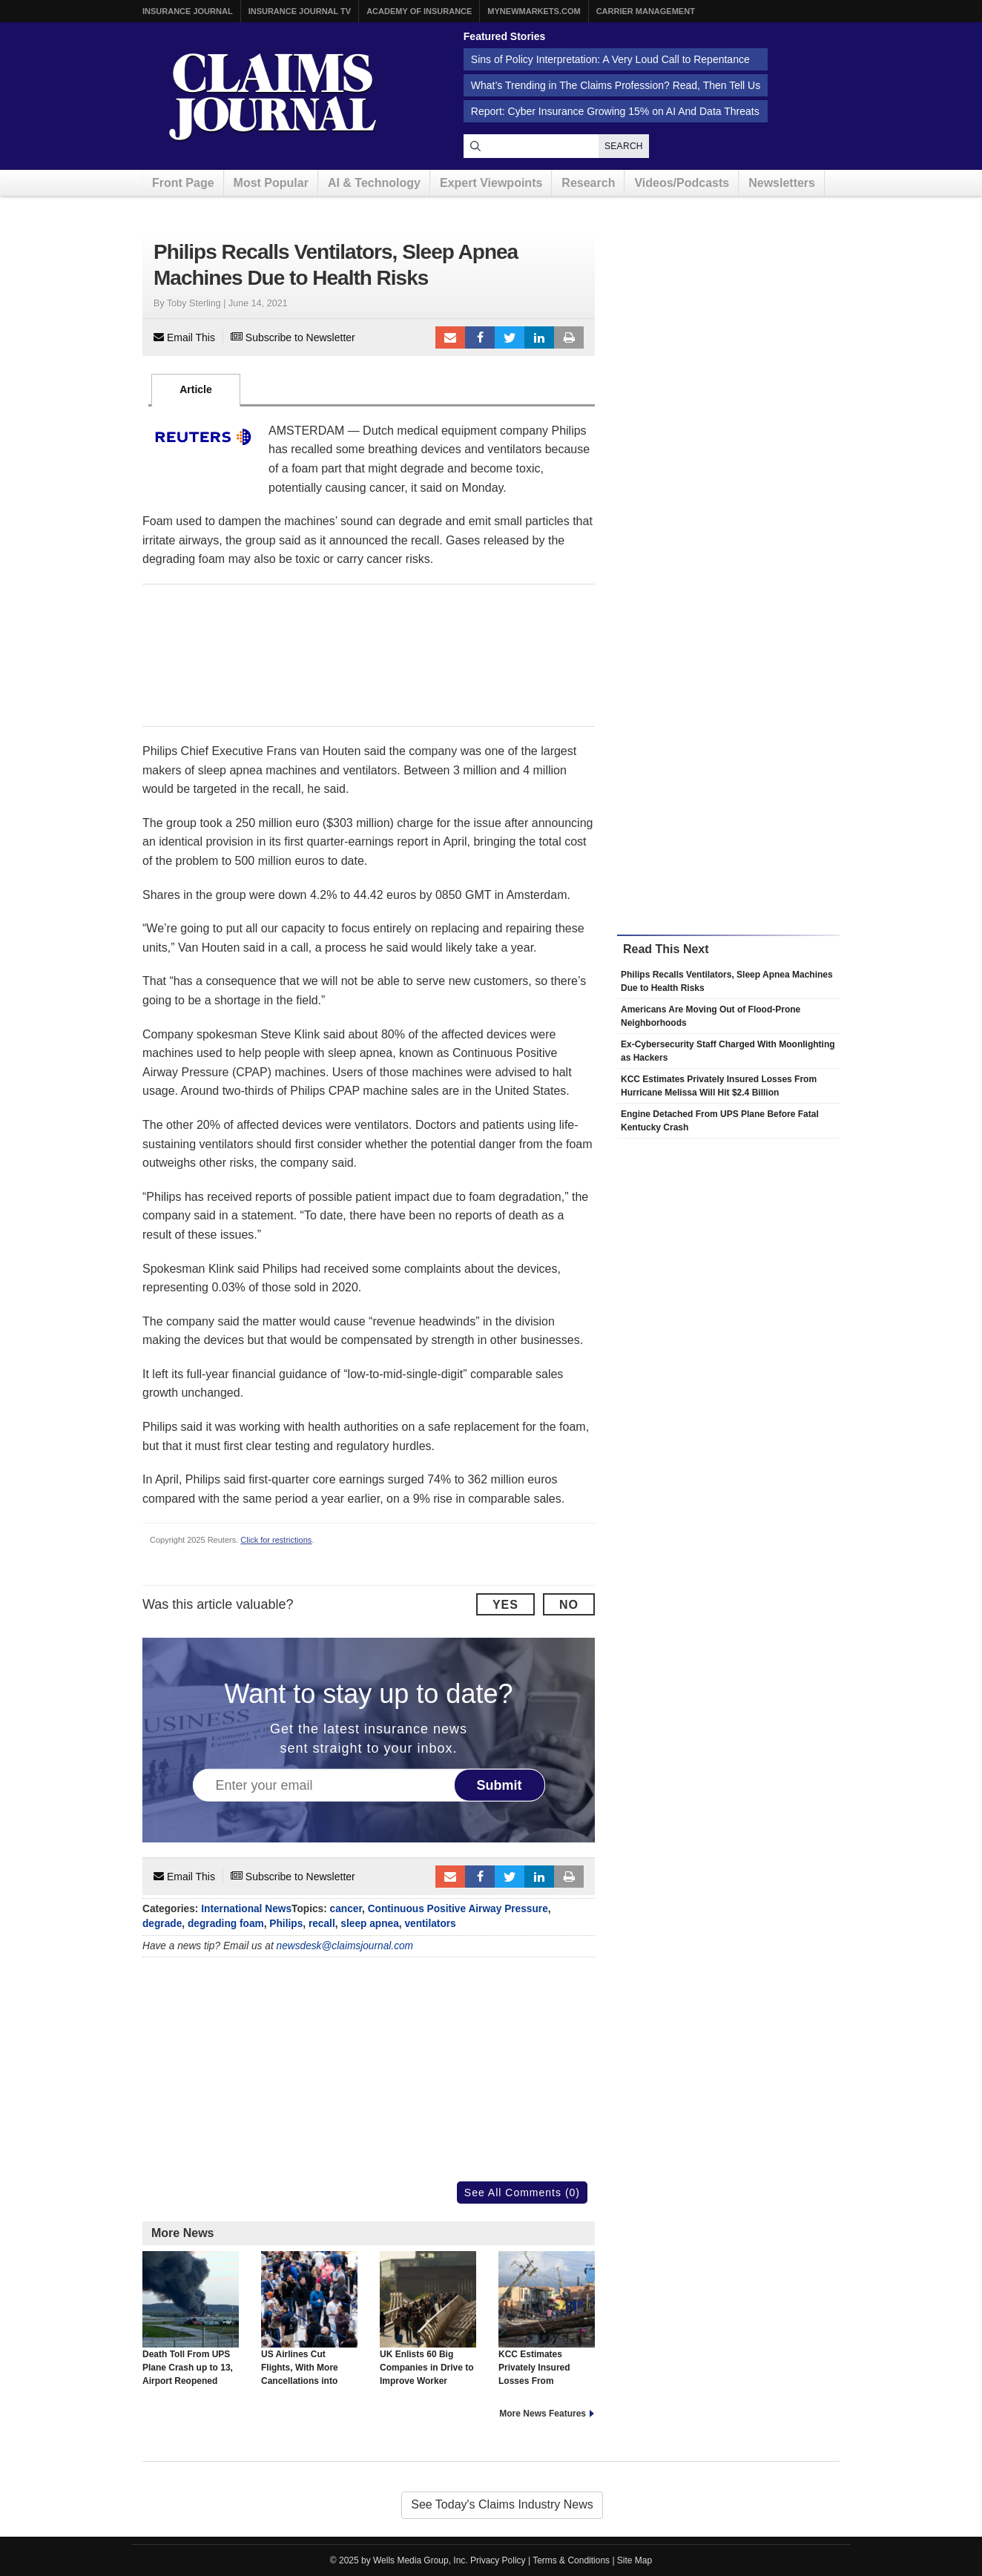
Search (623, 146)
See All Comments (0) (522, 2192)
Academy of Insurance (419, 11)
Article (195, 389)
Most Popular (271, 183)
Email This (184, 337)
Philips (286, 1923)
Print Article (569, 337)
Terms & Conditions (571, 2560)
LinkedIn (539, 337)
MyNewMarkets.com (533, 11)
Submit (499, 1785)
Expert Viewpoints (491, 183)
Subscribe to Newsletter (293, 337)
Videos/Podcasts (681, 183)
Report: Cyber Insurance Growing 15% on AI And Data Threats (615, 111)
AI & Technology (374, 183)
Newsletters (781, 183)
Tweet (509, 337)
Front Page (183, 183)
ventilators (429, 1923)
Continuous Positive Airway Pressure (458, 1908)
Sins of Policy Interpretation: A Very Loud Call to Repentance (610, 59)
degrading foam (226, 1923)
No (569, 1604)
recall (322, 1923)
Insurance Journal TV (300, 11)
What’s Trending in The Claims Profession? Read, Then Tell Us (615, 85)
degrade (162, 1923)
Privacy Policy (498, 2560)
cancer (346, 1908)
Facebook (480, 337)
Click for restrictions (276, 1539)
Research (588, 183)
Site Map (634, 2560)
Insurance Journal (187, 11)
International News (246, 1908)
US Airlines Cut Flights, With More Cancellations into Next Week (309, 2325)
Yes (505, 1604)
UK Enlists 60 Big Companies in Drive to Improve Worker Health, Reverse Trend (428, 2325)
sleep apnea (369, 1923)
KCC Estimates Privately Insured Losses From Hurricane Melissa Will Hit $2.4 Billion (546, 2332)
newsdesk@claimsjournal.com (345, 1945)
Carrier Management (645, 11)
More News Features (542, 2413)
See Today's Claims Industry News (502, 2504)
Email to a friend (450, 337)
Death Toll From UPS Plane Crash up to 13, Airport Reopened (190, 2318)
